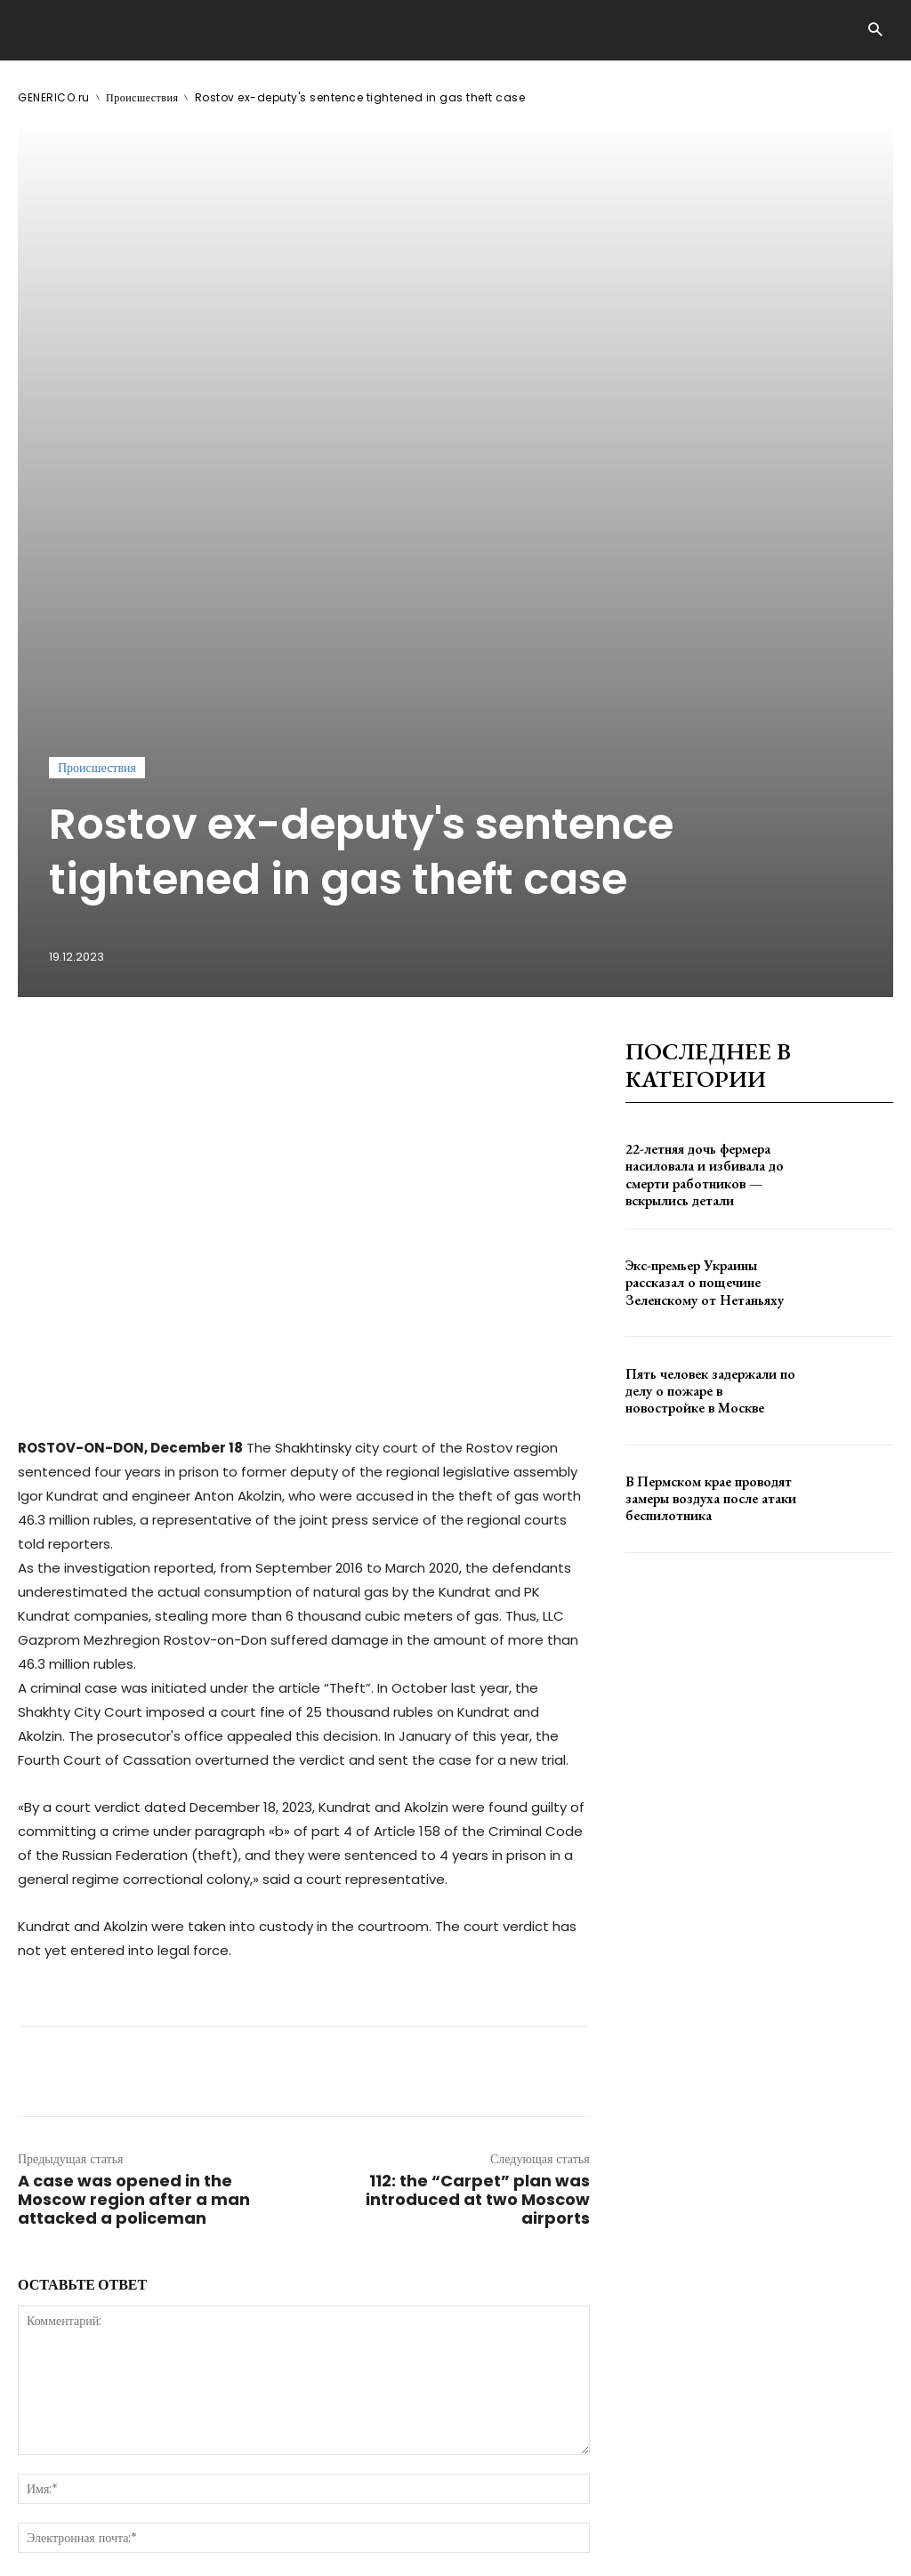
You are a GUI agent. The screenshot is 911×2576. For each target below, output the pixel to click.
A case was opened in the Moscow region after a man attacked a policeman (134, 1817)
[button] (875, 30)
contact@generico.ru (372, 2512)
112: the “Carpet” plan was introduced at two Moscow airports (478, 1817)
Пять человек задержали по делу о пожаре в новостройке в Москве (711, 1008)
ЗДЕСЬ (185, 2512)
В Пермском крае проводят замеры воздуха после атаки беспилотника (703, 1115)
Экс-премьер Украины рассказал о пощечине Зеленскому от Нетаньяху (697, 899)
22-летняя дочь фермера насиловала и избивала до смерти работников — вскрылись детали (697, 791)
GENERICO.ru (54, 97)
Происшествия (142, 97)
